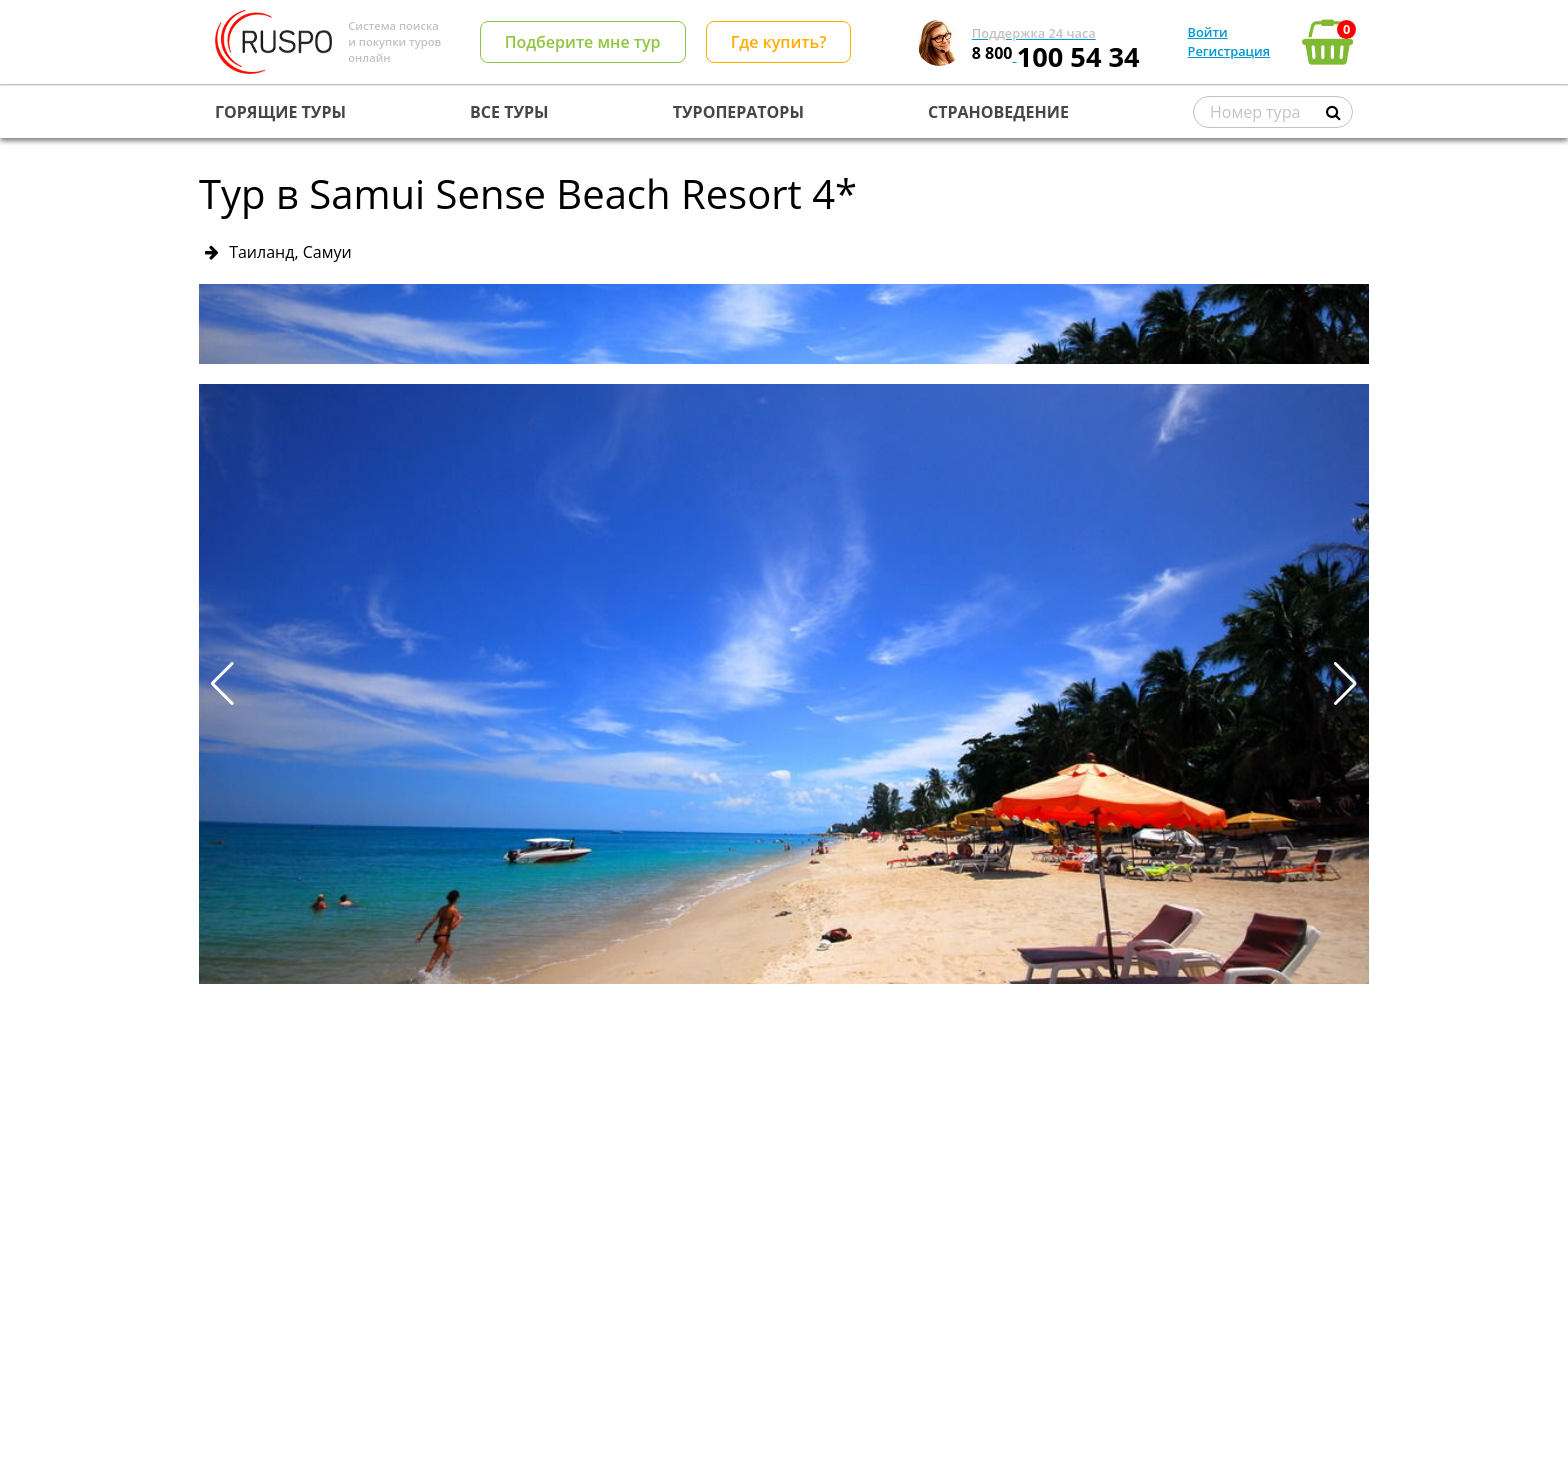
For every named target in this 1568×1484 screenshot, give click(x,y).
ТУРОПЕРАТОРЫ (738, 112)
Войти (1208, 32)
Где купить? (779, 42)
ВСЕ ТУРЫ (509, 112)
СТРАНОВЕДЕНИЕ (998, 112)
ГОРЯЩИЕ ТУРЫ (280, 112)
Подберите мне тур (583, 42)
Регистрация (1229, 51)
